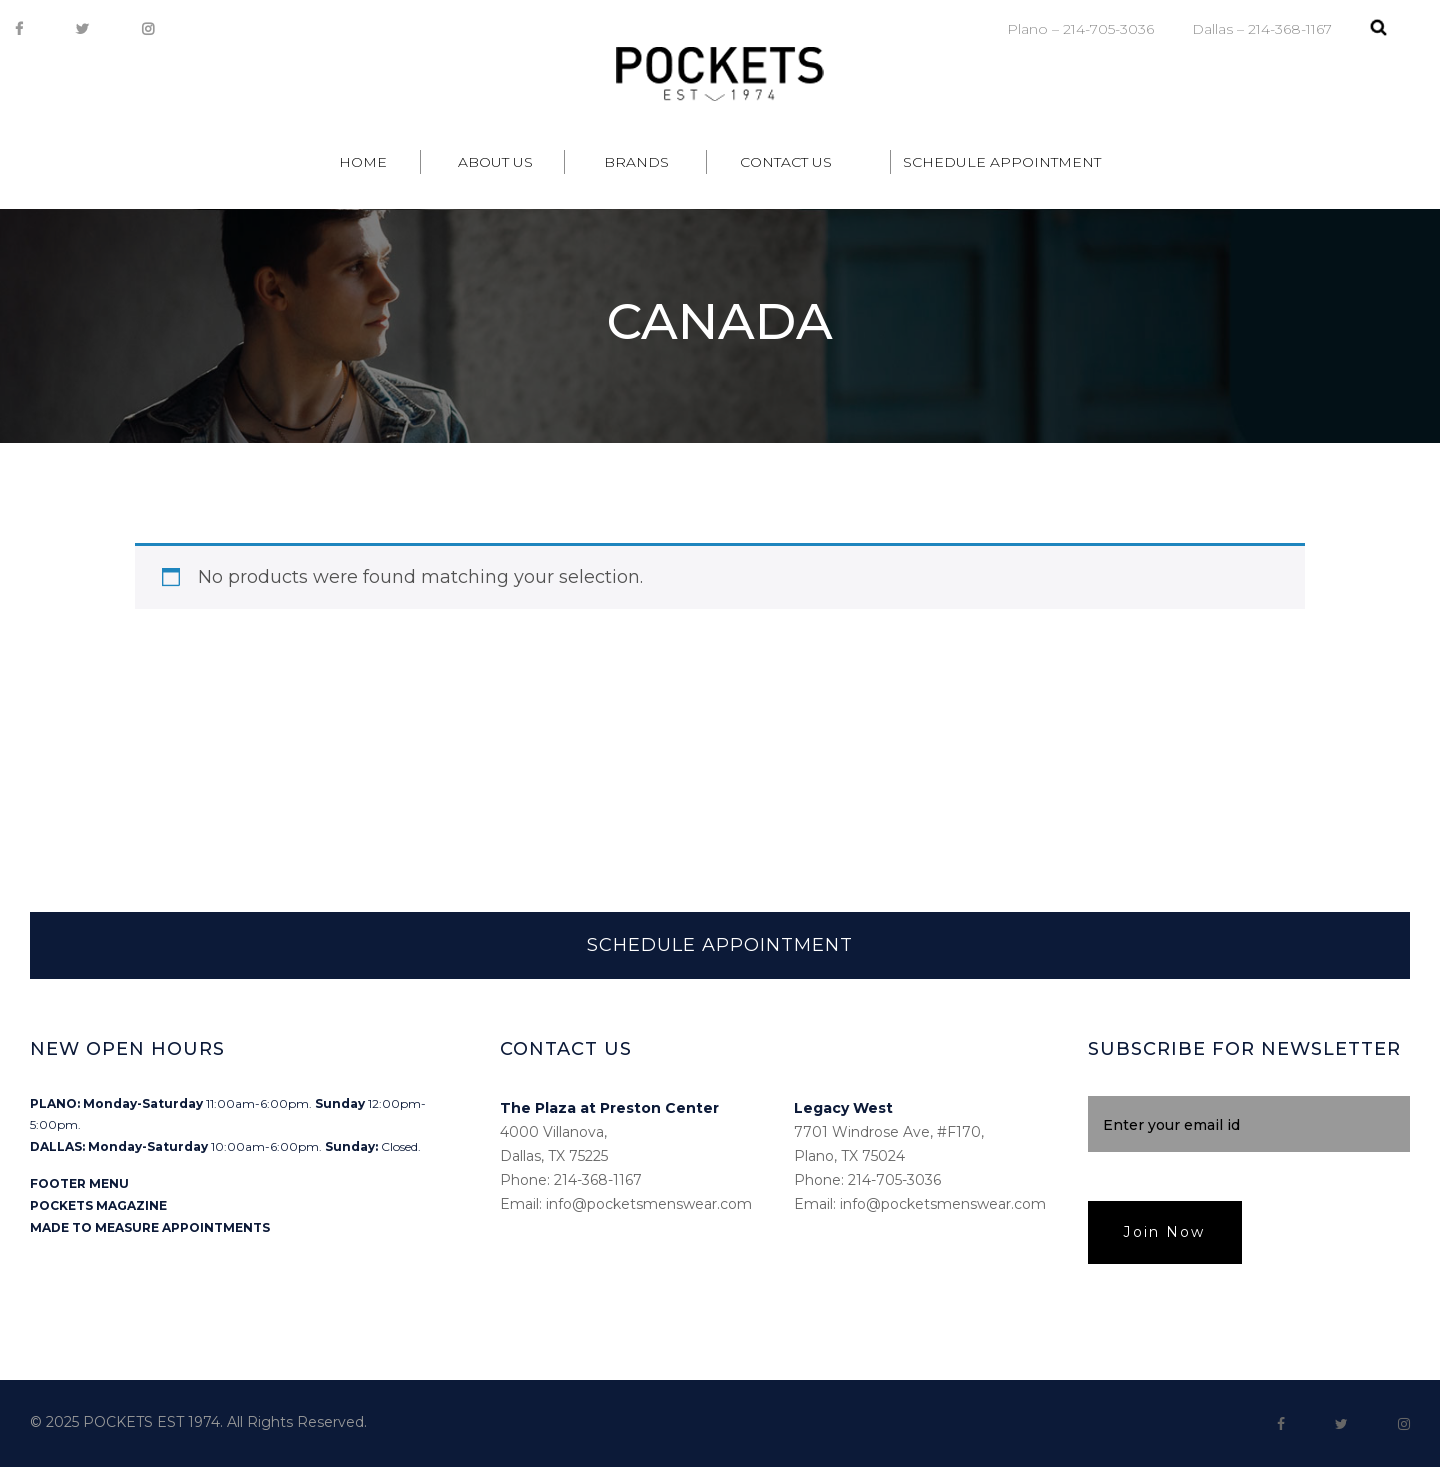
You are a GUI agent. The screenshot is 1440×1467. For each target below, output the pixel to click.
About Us (495, 162)
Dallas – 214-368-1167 (1262, 29)
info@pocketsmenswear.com (649, 1204)
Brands (636, 162)
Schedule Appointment (1002, 162)
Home (363, 162)
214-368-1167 (598, 1180)
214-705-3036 (894, 1180)
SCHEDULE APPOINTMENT (720, 945)
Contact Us (786, 162)
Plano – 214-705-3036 (1080, 29)
